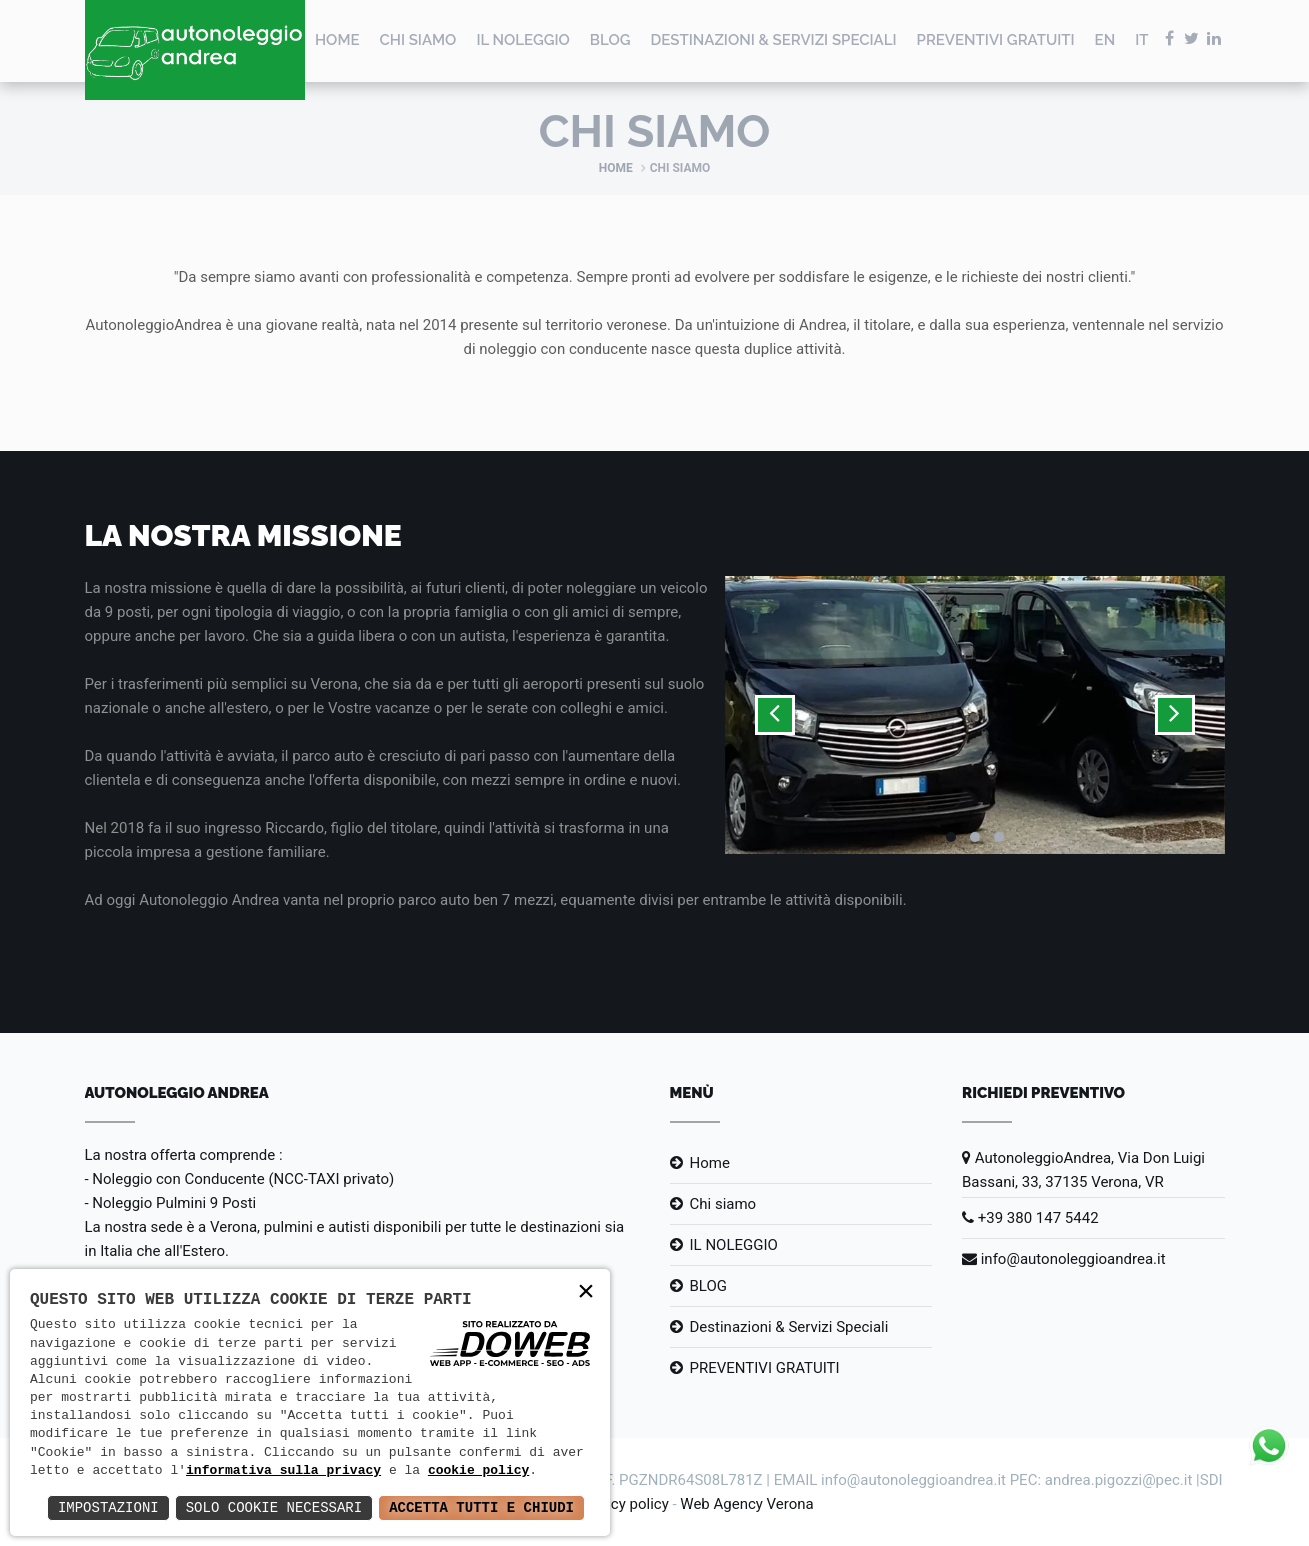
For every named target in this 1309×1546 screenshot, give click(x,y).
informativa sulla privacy (283, 1471)
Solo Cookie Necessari (274, 1507)
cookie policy (478, 1471)
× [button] (586, 1292)
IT (1141, 40)
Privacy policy (622, 1504)
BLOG (610, 40)
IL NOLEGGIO (522, 40)
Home (337, 40)
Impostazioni (108, 1507)
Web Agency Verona (746, 1504)
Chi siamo (418, 40)
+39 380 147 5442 (1030, 1218)
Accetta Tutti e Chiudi (481, 1507)
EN (1105, 40)
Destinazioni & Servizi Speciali (773, 40)
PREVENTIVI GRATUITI (996, 40)
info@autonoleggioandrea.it (1064, 1259)
